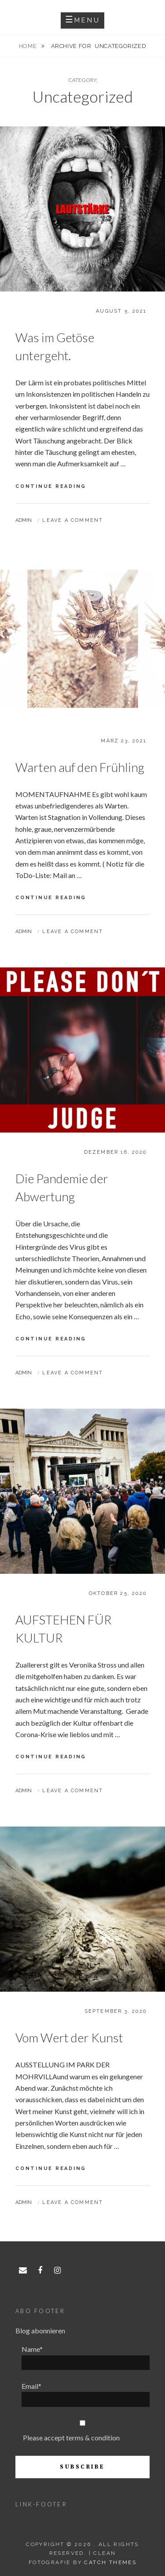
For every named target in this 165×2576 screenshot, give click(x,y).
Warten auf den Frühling (79, 767)
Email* (86, 2394)
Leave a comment (72, 520)
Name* (86, 2357)
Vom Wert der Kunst (69, 2037)
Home (28, 46)
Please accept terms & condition (71, 2437)
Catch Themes (110, 2562)
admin (23, 520)
